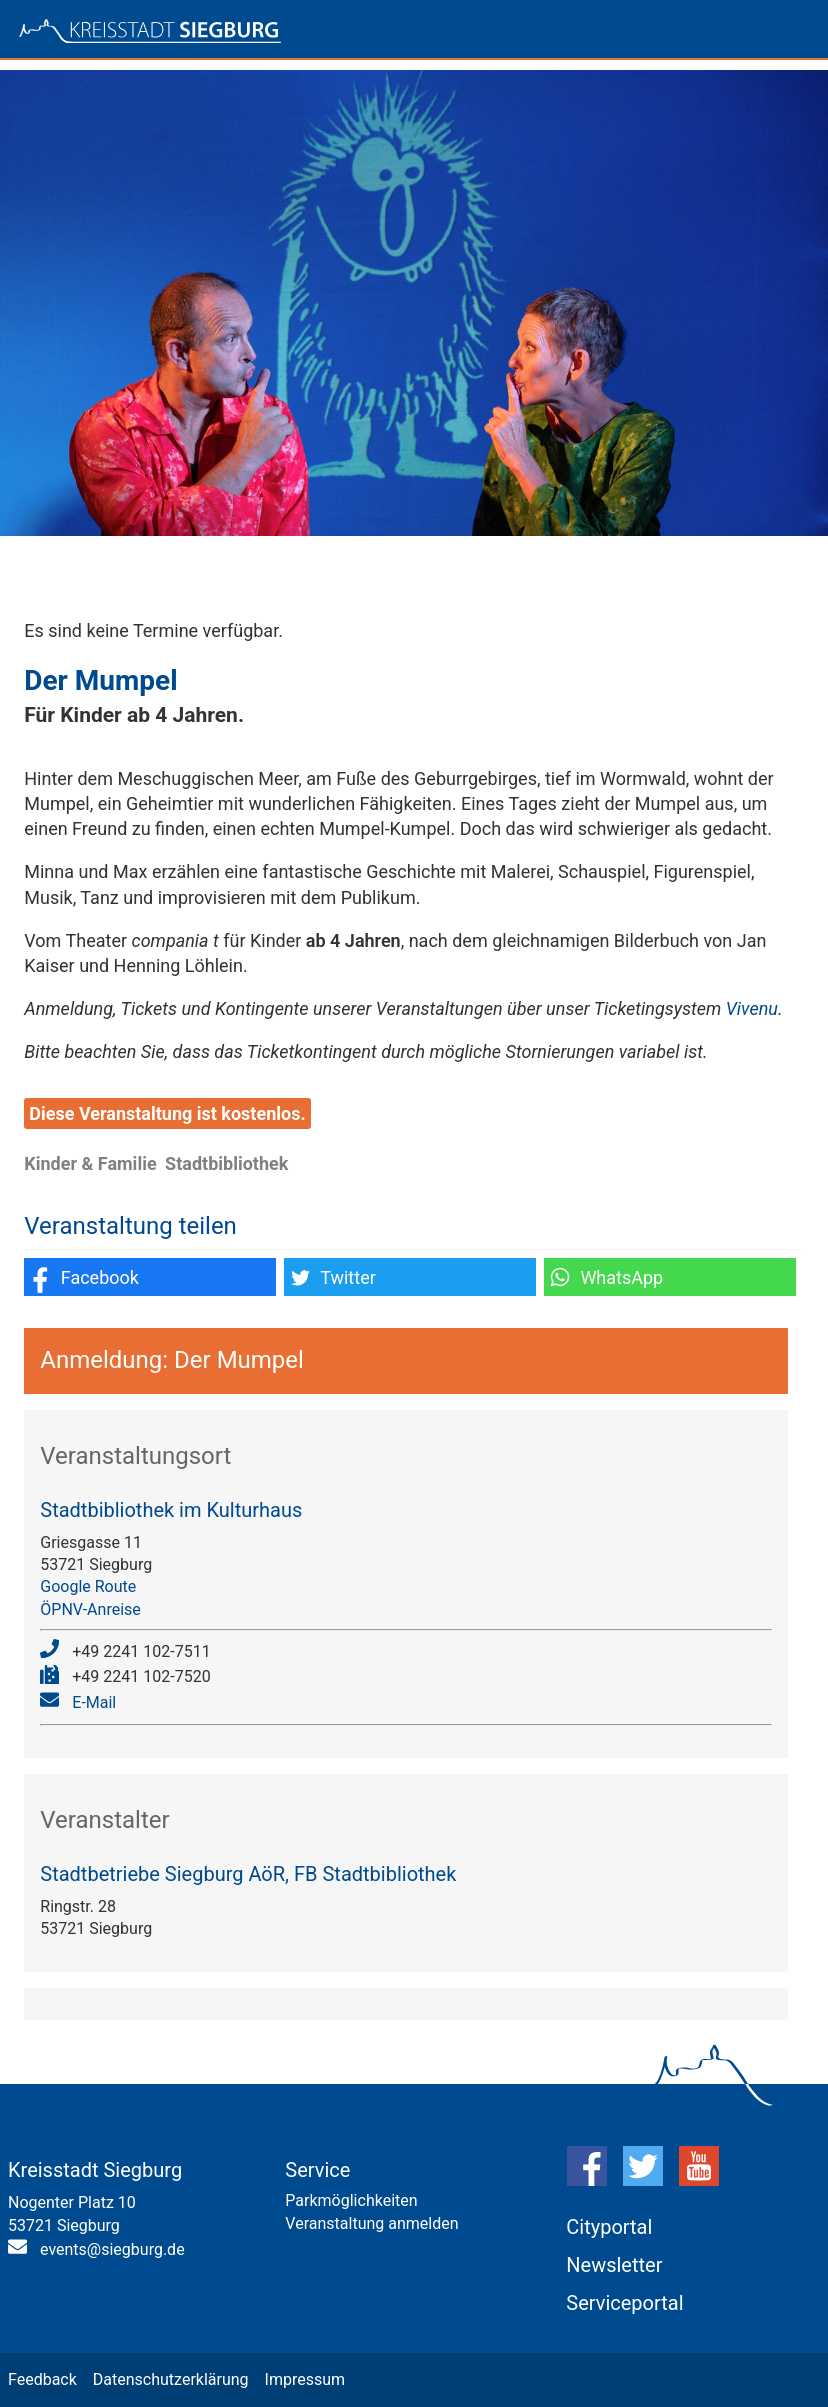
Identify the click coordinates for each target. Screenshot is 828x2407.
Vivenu (752, 1008)
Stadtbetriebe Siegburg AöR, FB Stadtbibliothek (248, 1874)
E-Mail (94, 1702)
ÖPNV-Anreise (90, 1609)
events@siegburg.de (112, 2249)
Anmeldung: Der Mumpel (172, 1360)
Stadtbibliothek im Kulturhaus (171, 1510)
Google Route (88, 1586)
